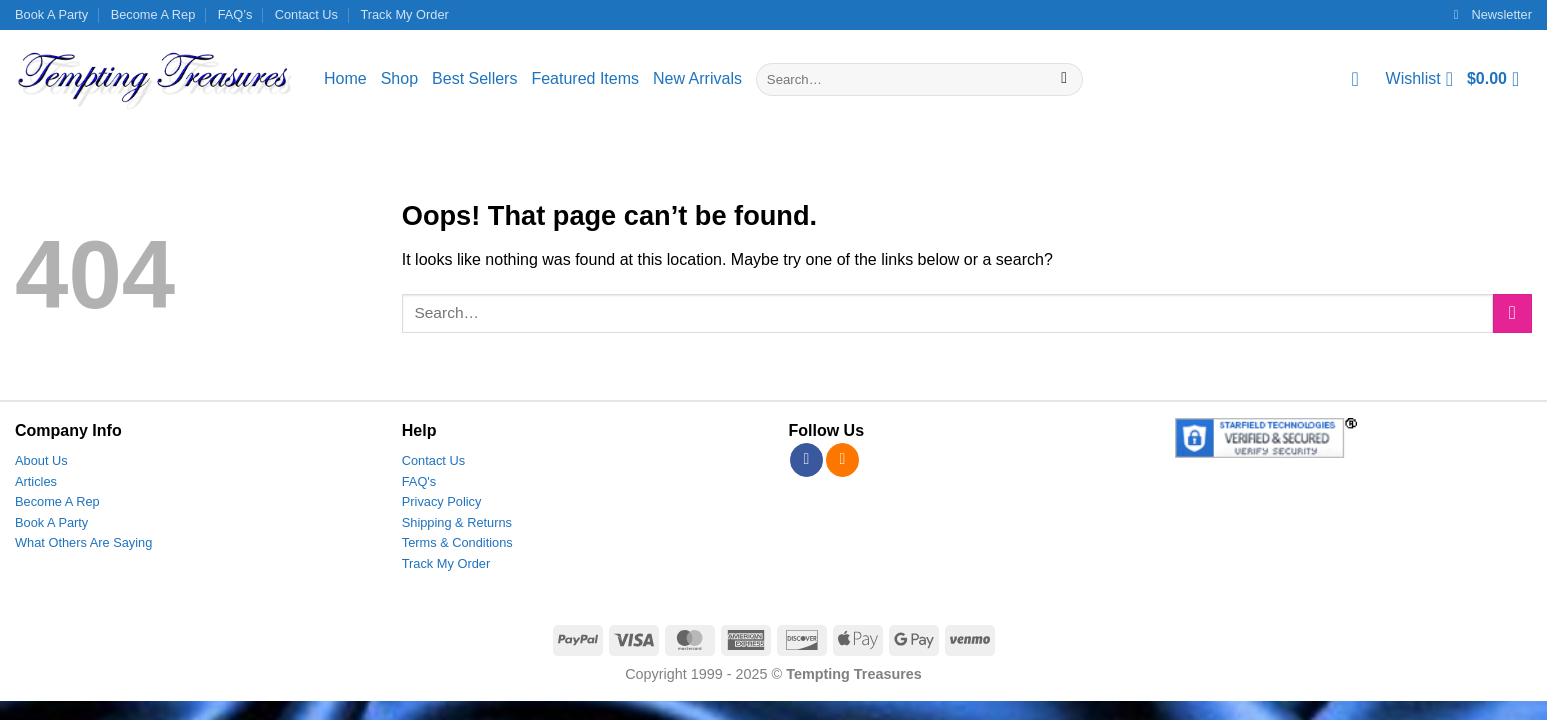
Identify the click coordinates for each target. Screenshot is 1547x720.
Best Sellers (474, 78)
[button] (1493, 15)
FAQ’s (235, 14)
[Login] (1362, 79)
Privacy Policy (442, 501)
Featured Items (585, 78)
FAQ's (419, 481)
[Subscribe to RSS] (842, 460)
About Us (41, 460)
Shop (399, 78)
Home (345, 78)
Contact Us (306, 14)
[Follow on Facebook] (806, 460)
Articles (36, 481)
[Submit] (1064, 80)
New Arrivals (697, 78)
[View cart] (1499, 79)
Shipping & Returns (457, 522)
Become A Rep (153, 14)
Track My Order (404, 14)
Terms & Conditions (457, 542)
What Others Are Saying (83, 542)
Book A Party (51, 14)
